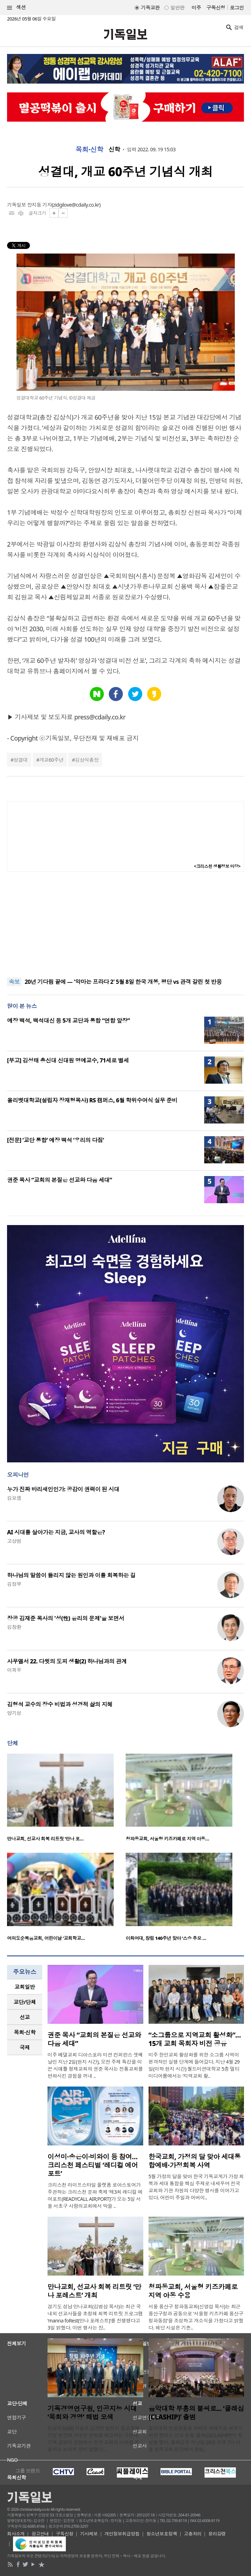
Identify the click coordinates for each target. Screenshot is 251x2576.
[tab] (24, 1987)
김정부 (14, 1584)
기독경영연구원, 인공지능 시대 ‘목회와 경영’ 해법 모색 (92, 2413)
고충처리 (192, 2534)
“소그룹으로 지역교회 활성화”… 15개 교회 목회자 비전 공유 (195, 2039)
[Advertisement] (126, 925)
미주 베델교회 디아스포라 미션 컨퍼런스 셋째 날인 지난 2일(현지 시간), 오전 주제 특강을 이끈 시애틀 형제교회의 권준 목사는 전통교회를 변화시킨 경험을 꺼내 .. (95, 2065)
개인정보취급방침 (122, 2534)
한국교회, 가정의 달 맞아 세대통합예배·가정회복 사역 (195, 2161)
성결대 (20, 759)
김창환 (14, 1627)
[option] (66, 1800)
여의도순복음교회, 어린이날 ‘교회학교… (46, 1938)
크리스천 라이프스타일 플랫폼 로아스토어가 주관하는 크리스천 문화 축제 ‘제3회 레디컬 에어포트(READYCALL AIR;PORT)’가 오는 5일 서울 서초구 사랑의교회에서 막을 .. (95, 2195)
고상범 (14, 1540)
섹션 (16, 7)
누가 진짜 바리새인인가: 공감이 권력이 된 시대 (63, 1489)
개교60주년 (51, 759)
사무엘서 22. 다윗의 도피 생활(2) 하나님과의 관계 (67, 1661)
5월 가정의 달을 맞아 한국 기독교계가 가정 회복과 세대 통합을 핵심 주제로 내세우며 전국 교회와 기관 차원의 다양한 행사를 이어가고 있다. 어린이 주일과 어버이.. (196, 2187)
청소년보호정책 (161, 2534)
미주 (196, 7)
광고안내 (40, 2534)
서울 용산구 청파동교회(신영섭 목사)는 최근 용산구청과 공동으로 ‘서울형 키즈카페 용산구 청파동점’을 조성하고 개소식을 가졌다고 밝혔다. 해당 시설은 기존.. (196, 2317)
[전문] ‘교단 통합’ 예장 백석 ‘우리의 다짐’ (55, 1140)
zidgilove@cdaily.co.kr (76, 204)
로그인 (237, 7)
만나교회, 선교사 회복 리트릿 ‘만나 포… (45, 1838)
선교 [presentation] (25, 2017)
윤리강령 (217, 2534)
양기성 (14, 1713)
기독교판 (150, 7)
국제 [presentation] (25, 2047)
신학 (114, 149)
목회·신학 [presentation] (24, 2032)
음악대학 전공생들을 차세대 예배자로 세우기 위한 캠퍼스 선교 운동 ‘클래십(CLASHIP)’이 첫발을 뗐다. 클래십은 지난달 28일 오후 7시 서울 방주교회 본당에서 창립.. (196, 2439)
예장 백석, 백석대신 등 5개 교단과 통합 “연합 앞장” (68, 1020)
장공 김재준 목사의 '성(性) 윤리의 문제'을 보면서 (65, 1618)
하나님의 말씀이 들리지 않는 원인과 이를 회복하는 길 (71, 1575)
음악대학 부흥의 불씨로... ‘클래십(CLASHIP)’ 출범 (196, 2413)
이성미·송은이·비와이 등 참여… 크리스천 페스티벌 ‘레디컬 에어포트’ (93, 2165)
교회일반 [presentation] (24, 1986)
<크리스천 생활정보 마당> (217, 866)
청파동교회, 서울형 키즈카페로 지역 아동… (167, 1838)
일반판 (177, 7)
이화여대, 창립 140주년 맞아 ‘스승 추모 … (166, 1938)
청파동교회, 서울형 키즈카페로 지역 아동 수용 (193, 2291)
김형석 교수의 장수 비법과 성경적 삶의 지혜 (60, 1704)
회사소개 (16, 2534)
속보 (14, 982)
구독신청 (215, 7)
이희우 (14, 1670)
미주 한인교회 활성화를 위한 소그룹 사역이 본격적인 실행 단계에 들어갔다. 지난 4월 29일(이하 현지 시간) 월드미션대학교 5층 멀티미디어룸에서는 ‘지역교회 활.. (194, 2065)
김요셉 (14, 1497)
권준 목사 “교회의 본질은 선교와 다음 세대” (59, 1180)
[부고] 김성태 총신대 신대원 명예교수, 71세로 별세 (68, 1060)
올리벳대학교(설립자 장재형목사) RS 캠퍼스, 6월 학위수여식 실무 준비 (92, 1100)
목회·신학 (89, 149)
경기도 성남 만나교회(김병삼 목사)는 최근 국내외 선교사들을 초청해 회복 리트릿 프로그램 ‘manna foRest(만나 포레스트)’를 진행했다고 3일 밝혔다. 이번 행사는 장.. (95, 2317)
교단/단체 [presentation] (24, 2001)
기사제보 (89, 2534)
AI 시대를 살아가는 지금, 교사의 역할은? (56, 1532)
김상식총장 (87, 759)
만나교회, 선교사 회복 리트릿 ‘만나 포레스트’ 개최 (94, 2291)
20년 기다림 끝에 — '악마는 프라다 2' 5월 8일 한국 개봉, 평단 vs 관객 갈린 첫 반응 (123, 982)
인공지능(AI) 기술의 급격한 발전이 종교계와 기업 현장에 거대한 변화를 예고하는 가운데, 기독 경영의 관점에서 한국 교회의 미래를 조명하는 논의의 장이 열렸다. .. (93, 2439)
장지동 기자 (39, 204)
